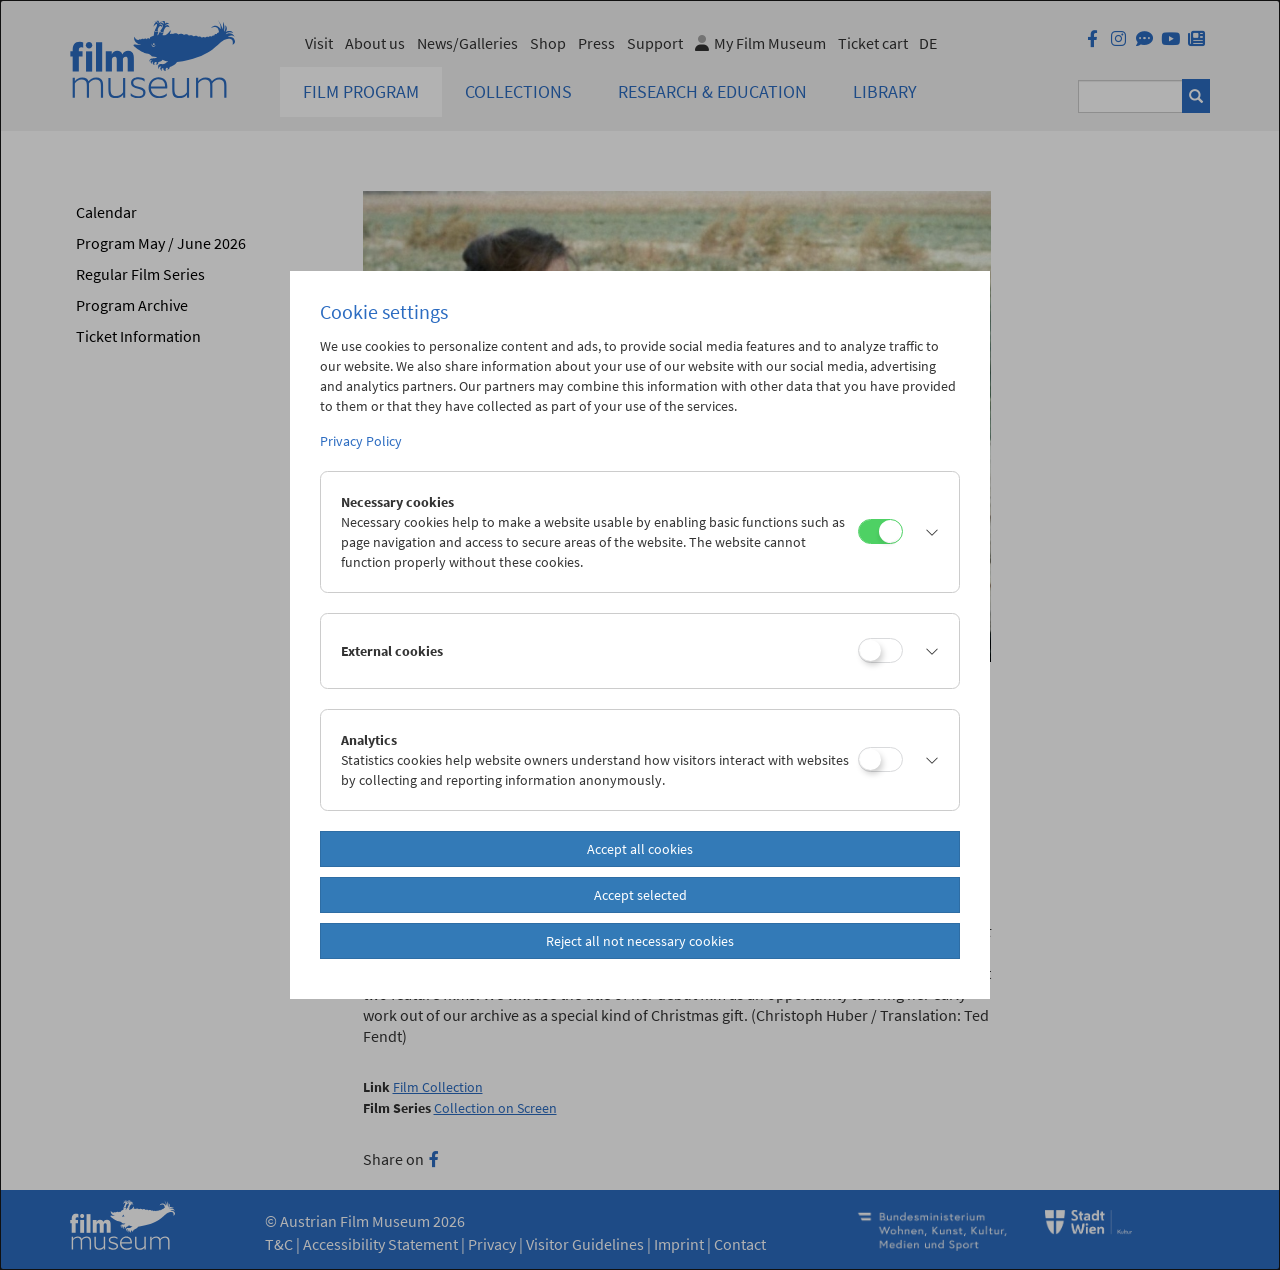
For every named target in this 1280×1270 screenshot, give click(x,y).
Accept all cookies (640, 849)
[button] (926, 532)
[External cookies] (880, 650)
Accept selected (640, 895)
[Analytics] (880, 759)
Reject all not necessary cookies (640, 941)
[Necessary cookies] (880, 531)
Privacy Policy (361, 441)
